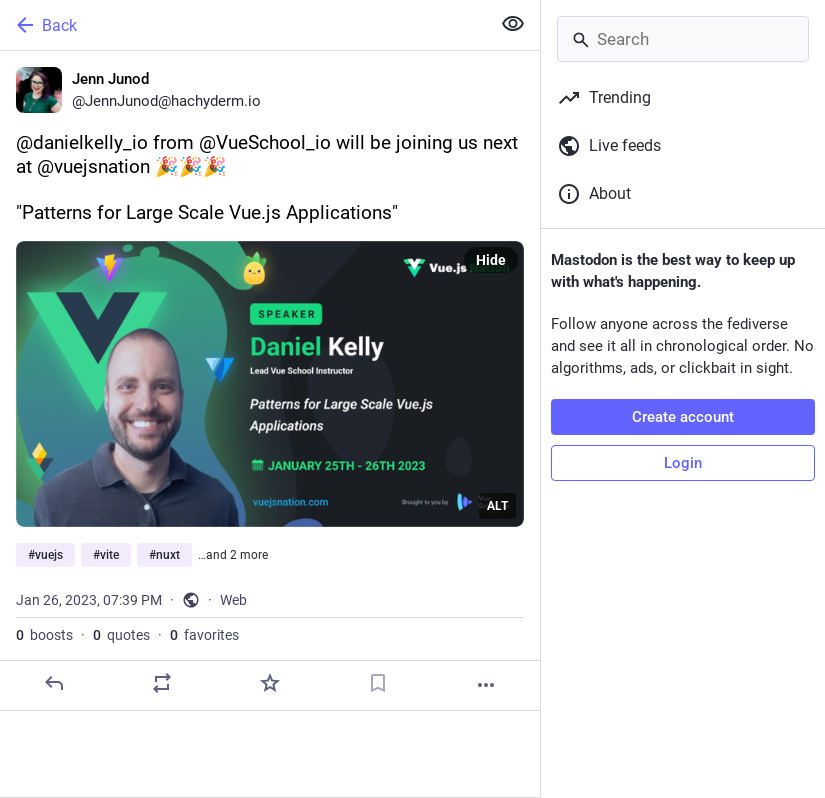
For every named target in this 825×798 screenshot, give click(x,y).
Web (233, 600)
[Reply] (54, 683)
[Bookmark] (378, 683)
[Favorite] (270, 683)
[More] (486, 685)
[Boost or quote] (162, 683)
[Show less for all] (513, 24)
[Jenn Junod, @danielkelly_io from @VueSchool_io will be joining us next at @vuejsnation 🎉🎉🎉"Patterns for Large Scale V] (270, 381)
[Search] (683, 39)
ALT (497, 506)
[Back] (243, 25)
